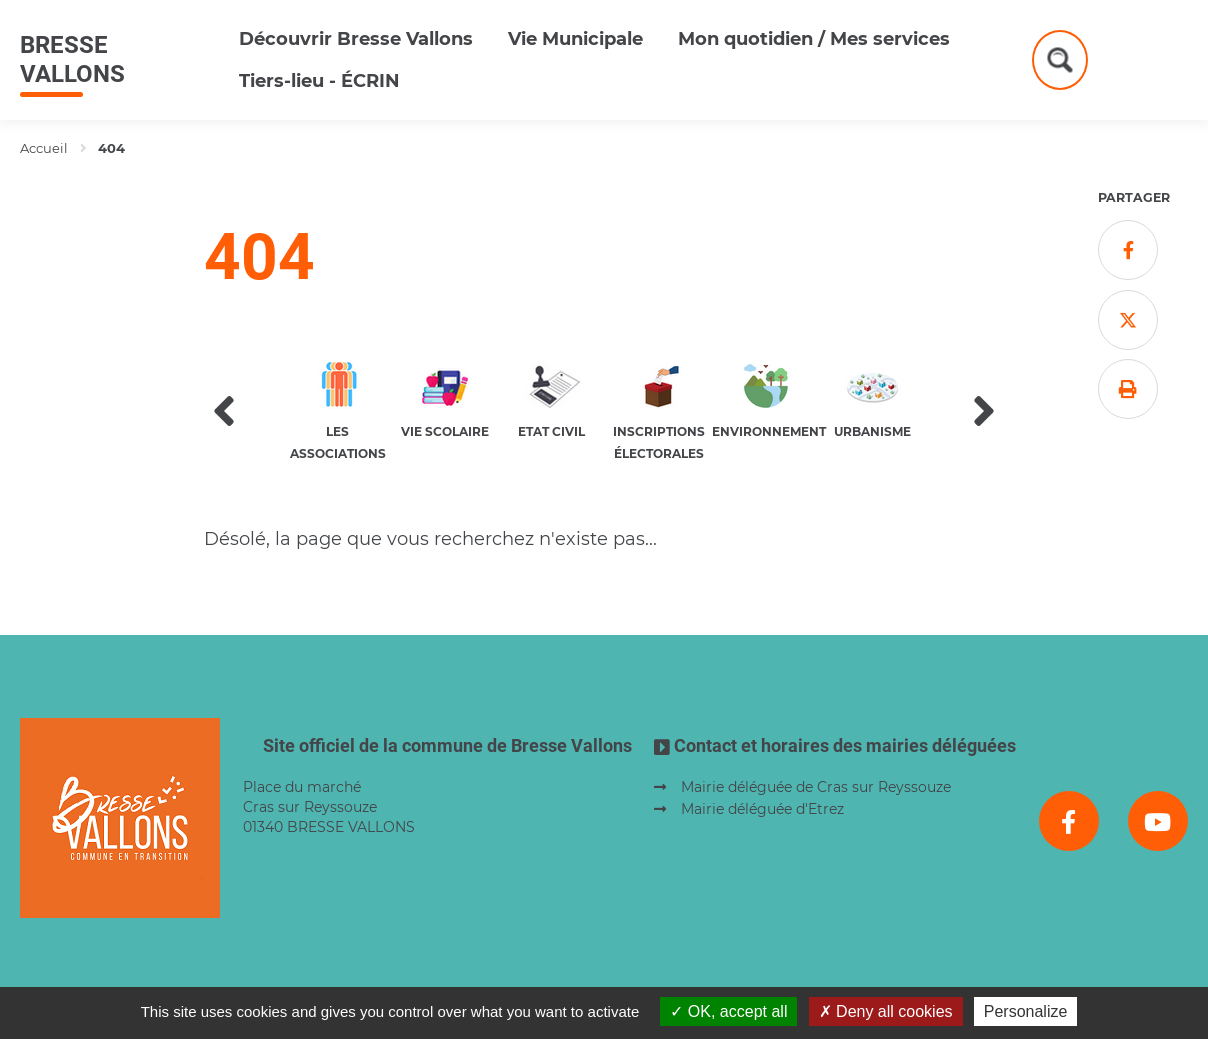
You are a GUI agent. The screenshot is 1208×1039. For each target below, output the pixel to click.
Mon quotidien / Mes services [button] (814, 39)
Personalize (1026, 1011)
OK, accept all (728, 1011)
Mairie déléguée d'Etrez (762, 809)
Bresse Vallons (72, 59)
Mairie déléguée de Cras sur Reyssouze (816, 787)
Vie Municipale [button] (575, 39)
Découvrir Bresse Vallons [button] (356, 39)
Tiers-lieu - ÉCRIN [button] (319, 81)
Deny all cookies (886, 1011)
